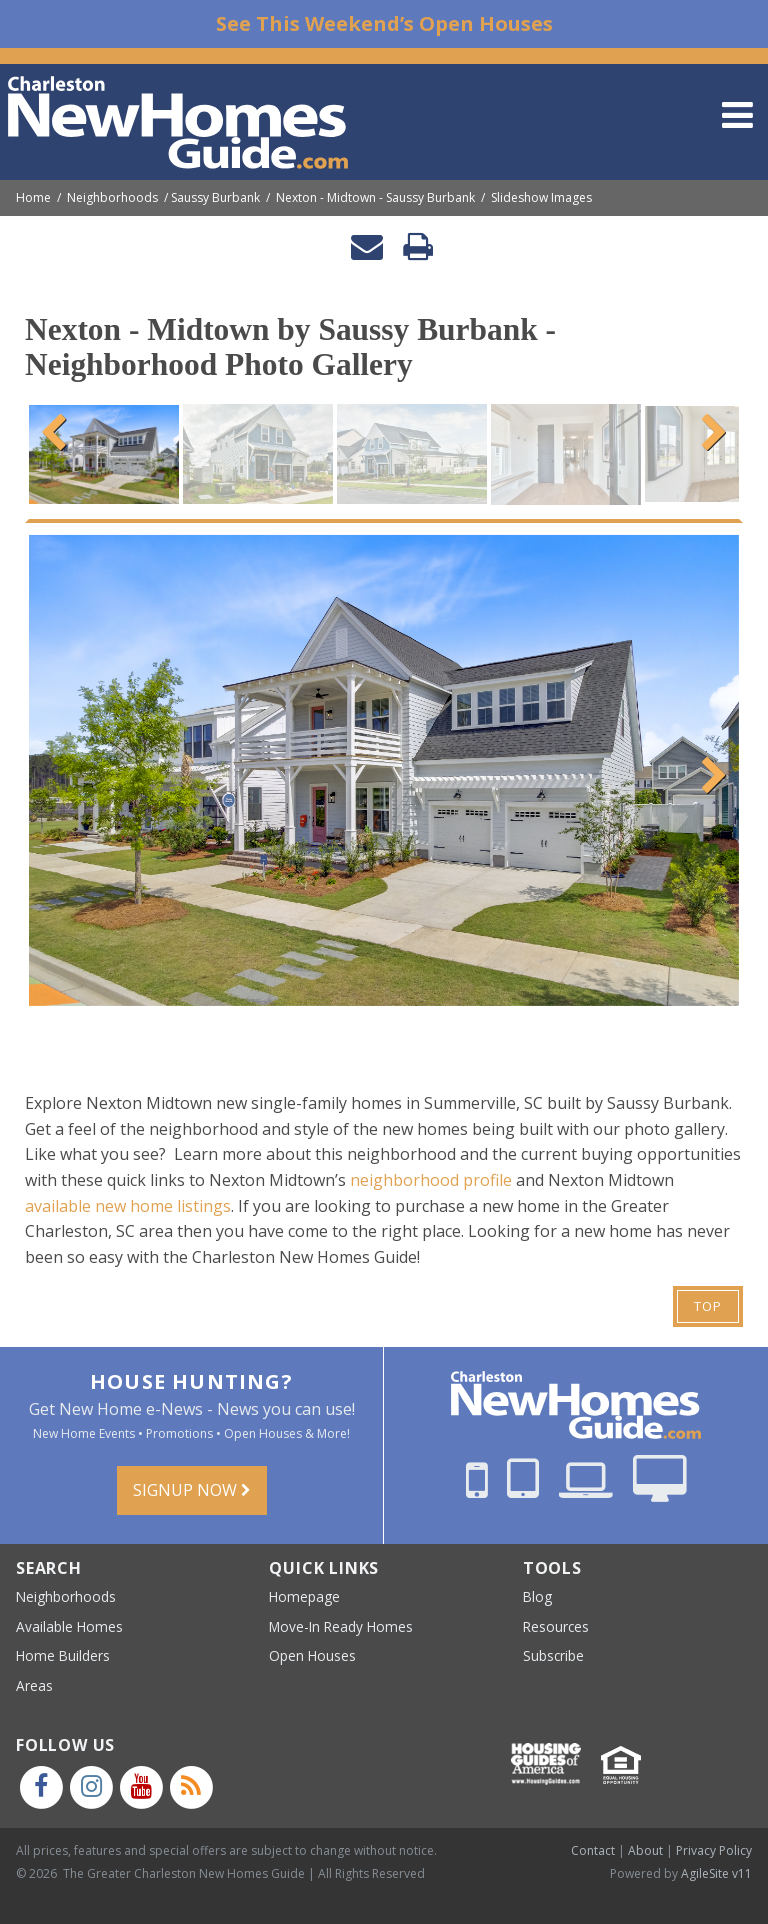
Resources (556, 1626)
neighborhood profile (431, 1180)
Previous (59, 430)
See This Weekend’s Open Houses (384, 23)
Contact (593, 1850)
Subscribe (553, 1655)
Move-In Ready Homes (341, 1626)
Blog (537, 1596)
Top (708, 1306)
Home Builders (63, 1655)
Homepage (304, 1596)
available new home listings (128, 1206)
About (645, 1850)
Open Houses (312, 1655)
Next (709, 430)
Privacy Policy (714, 1850)
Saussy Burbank (215, 198)
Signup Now (192, 1490)
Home (33, 198)
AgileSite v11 (716, 1873)
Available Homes (69, 1626)
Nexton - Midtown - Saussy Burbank (375, 198)
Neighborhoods (112, 198)
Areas (34, 1685)
